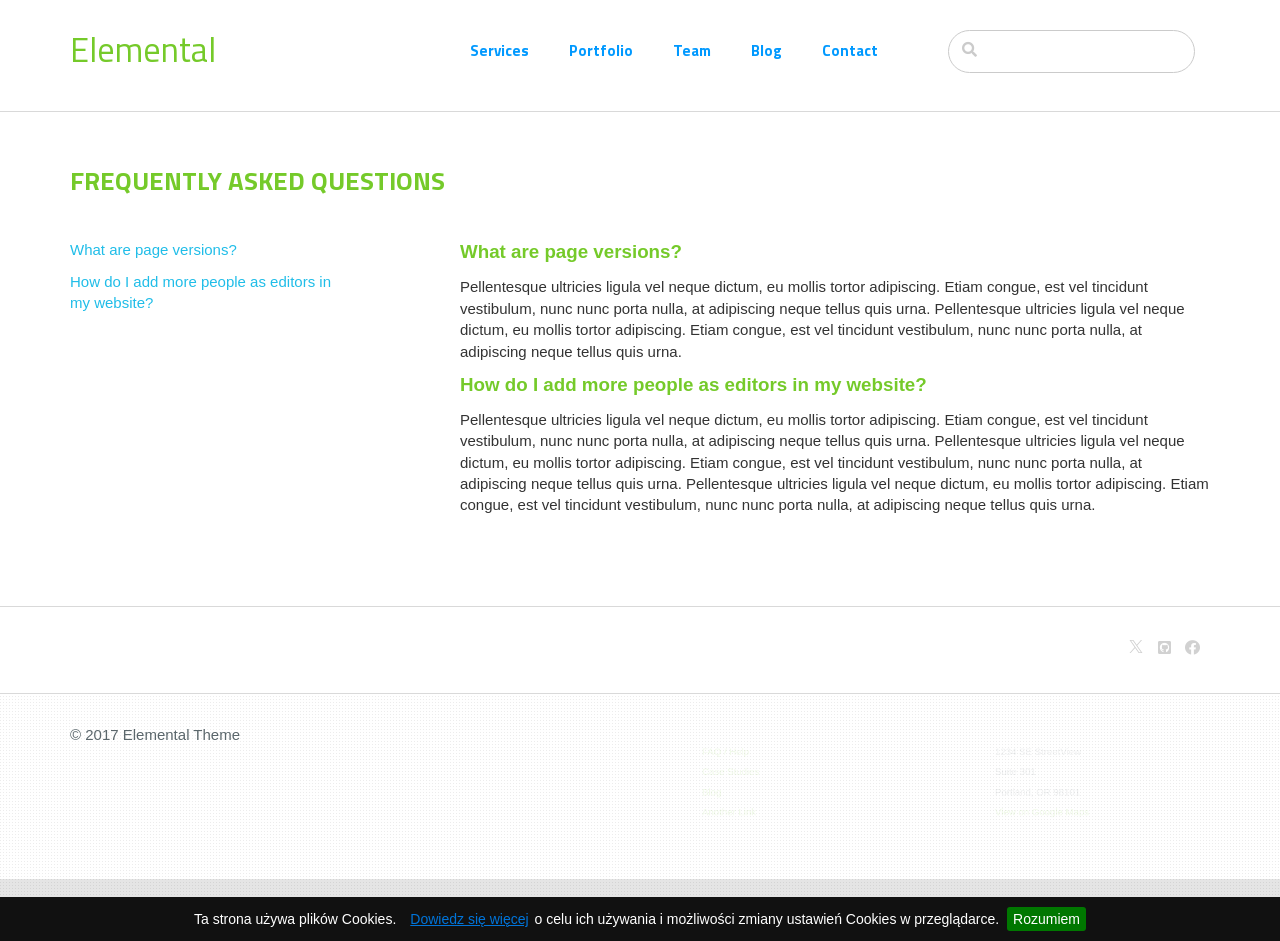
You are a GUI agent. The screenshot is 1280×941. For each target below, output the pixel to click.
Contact (850, 50)
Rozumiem (1046, 919)
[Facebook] (1192, 647)
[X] (1136, 647)
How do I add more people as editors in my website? (200, 292)
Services (499, 50)
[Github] (1164, 647)
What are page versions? (153, 249)
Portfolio (601, 50)
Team (692, 50)
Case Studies (732, 771)
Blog (766, 50)
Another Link (731, 810)
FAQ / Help (727, 752)
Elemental (143, 49)
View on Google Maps (1043, 810)
